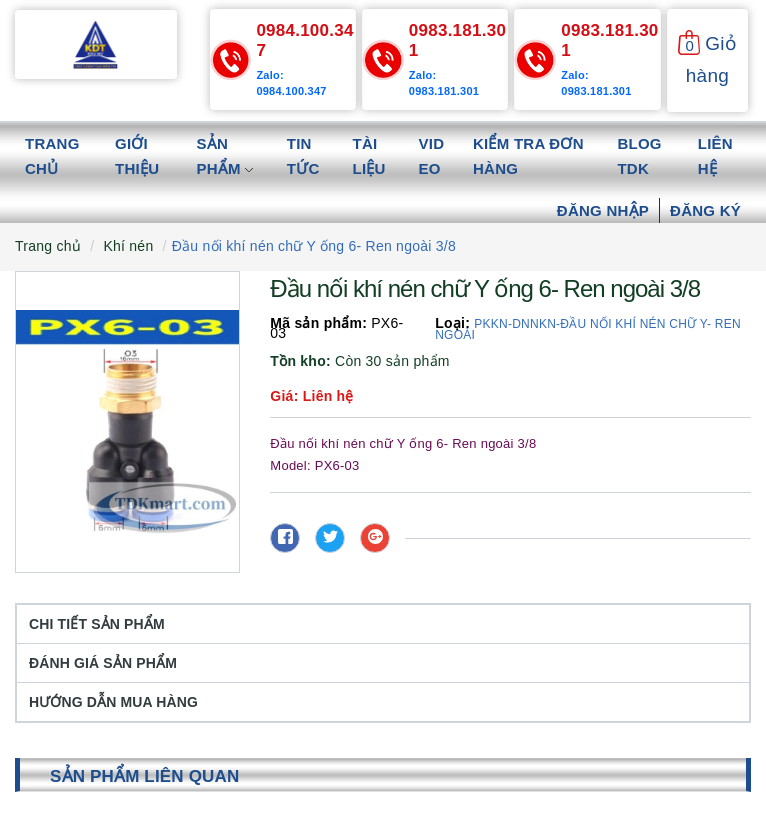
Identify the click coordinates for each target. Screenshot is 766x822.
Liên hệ (715, 156)
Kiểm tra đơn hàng (528, 156)
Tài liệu (369, 156)
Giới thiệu (137, 156)
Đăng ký (705, 210)
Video (432, 156)
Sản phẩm (224, 156)
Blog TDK (639, 156)
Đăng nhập (603, 210)
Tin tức (303, 156)
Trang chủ (52, 156)
